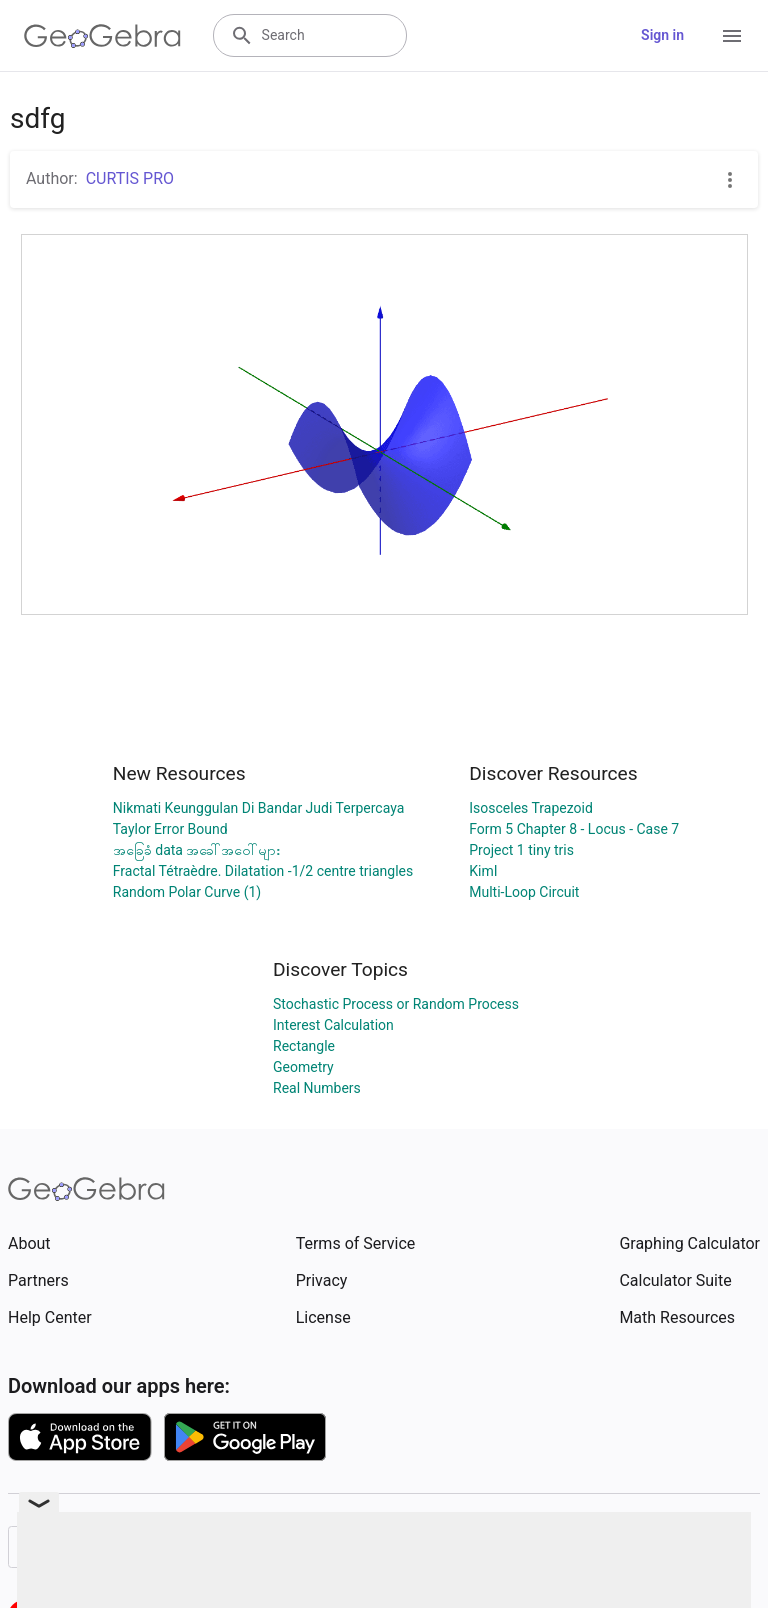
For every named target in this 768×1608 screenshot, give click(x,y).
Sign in (662, 35)
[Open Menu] (732, 36)
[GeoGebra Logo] (102, 36)
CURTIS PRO (130, 178)
